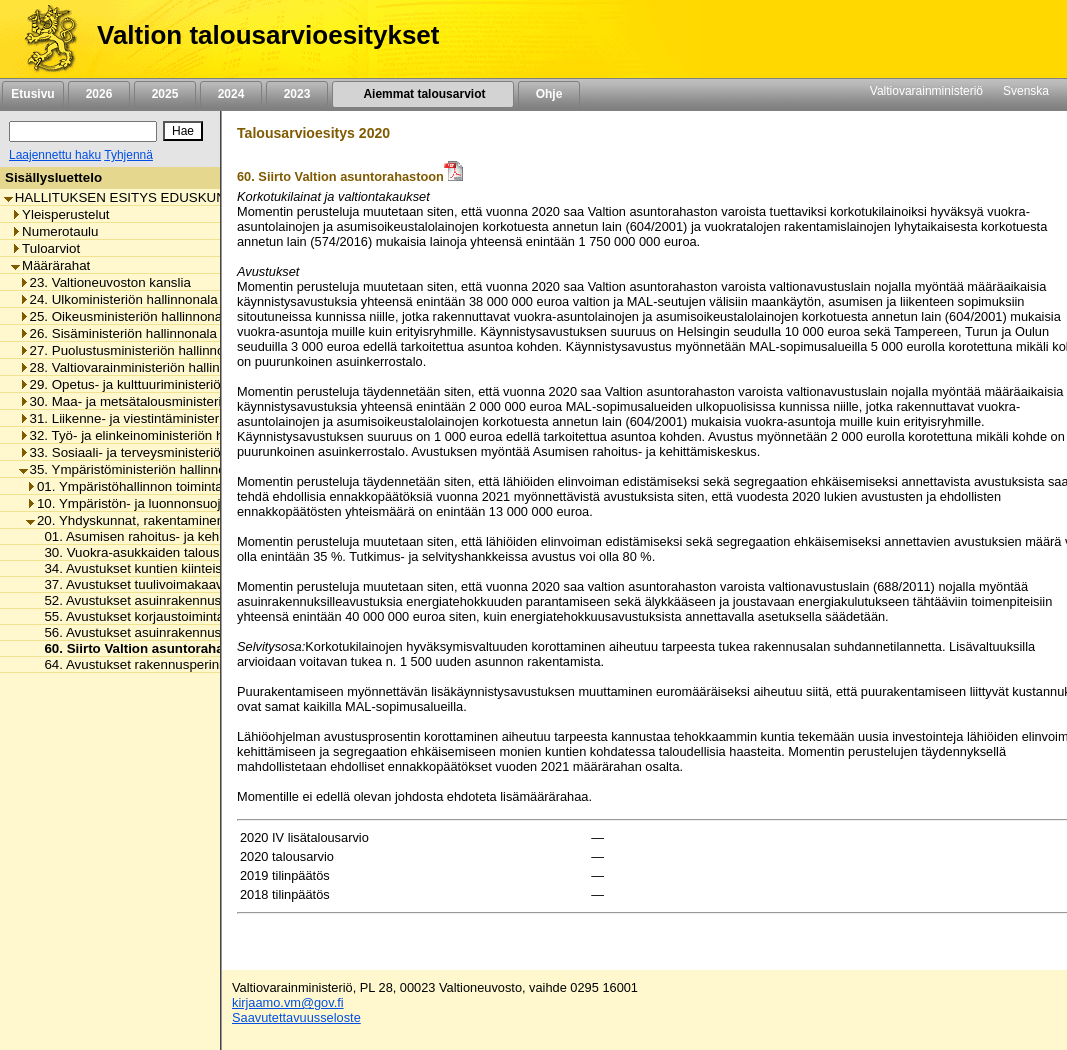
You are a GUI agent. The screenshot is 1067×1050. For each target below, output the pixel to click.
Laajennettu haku (55, 155)
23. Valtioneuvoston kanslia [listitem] (105, 282)
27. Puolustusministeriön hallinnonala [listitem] (134, 350)
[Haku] (83, 131)
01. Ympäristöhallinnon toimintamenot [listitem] (143, 486)
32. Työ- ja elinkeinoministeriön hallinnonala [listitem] (153, 435)
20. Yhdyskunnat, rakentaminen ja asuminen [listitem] (163, 520)
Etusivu (32, 94)
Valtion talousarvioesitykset (268, 35)
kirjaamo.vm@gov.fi (288, 1002)
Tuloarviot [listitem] (45, 248)
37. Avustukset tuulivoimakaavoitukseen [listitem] (156, 584)
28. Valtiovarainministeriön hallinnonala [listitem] (139, 367)
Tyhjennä (128, 155)
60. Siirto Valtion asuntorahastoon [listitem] (146, 648)
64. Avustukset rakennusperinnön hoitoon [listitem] (160, 664)
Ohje (549, 94)
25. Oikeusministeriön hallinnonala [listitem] (126, 316)
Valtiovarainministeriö (926, 91)
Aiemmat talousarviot (423, 94)
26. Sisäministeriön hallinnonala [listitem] (118, 333)
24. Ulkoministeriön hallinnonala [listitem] (118, 299)
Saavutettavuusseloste (296, 1017)
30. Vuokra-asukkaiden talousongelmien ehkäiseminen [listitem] (200, 552)
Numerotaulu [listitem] (54, 231)
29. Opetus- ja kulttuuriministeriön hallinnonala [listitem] (161, 384)
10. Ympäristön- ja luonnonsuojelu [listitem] (132, 503)
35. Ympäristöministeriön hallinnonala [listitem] (135, 469)
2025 (165, 94)
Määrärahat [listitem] (50, 265)
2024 (231, 94)
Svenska (1026, 91)
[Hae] (183, 131)
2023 (297, 94)
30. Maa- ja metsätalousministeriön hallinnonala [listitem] (165, 401)
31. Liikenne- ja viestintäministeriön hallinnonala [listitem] (165, 418)
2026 (99, 94)
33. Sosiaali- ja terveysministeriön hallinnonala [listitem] (161, 452)
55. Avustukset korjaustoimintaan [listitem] (136, 616)
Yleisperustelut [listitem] (60, 214)
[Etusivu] (43, 39)
